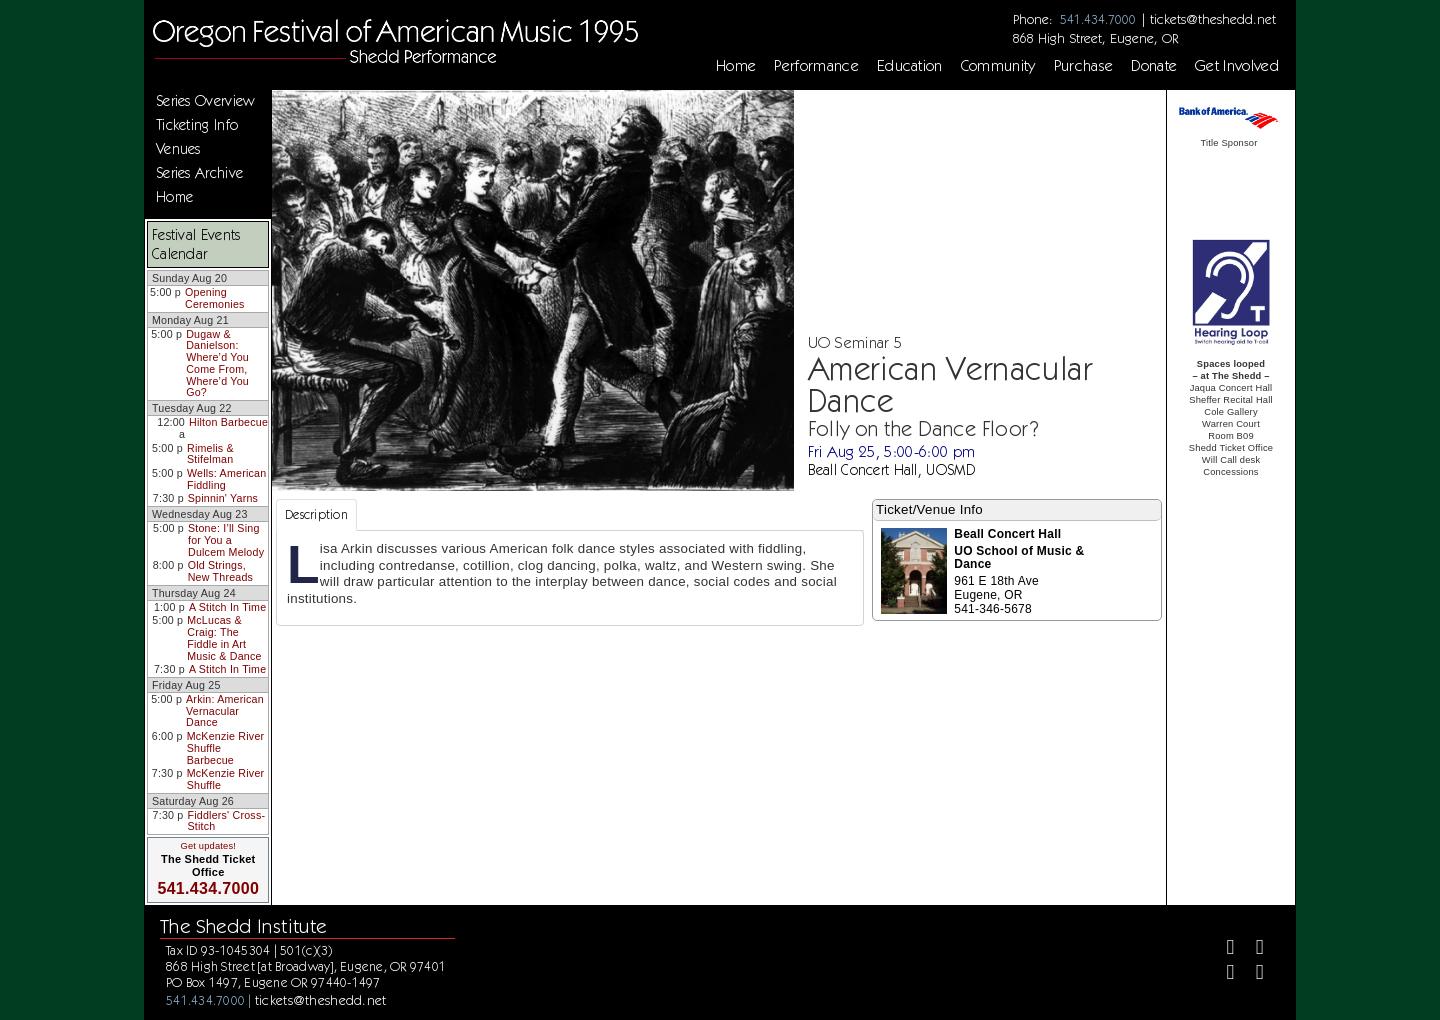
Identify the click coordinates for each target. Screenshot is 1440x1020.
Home (736, 66)
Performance (816, 66)
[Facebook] (1222, 949)
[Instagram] (1222, 974)
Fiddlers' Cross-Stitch (227, 821)
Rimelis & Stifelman (210, 454)
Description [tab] (316, 514)
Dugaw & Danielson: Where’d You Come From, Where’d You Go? (217, 363)
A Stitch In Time (227, 607)
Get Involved (1237, 66)
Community (998, 66)
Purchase (1084, 66)
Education (910, 66)
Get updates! (208, 846)
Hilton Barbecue (228, 422)
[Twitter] (1251, 949)
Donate (1154, 66)
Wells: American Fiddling (226, 479)
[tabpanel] (570, 578)
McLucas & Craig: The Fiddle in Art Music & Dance (224, 637)
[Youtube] (1251, 974)
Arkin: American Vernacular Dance (225, 710)
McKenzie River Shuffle (226, 779)
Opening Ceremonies (215, 298)
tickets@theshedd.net (1213, 19)
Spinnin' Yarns (223, 498)
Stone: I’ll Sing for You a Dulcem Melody (226, 539)
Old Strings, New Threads (221, 571)
